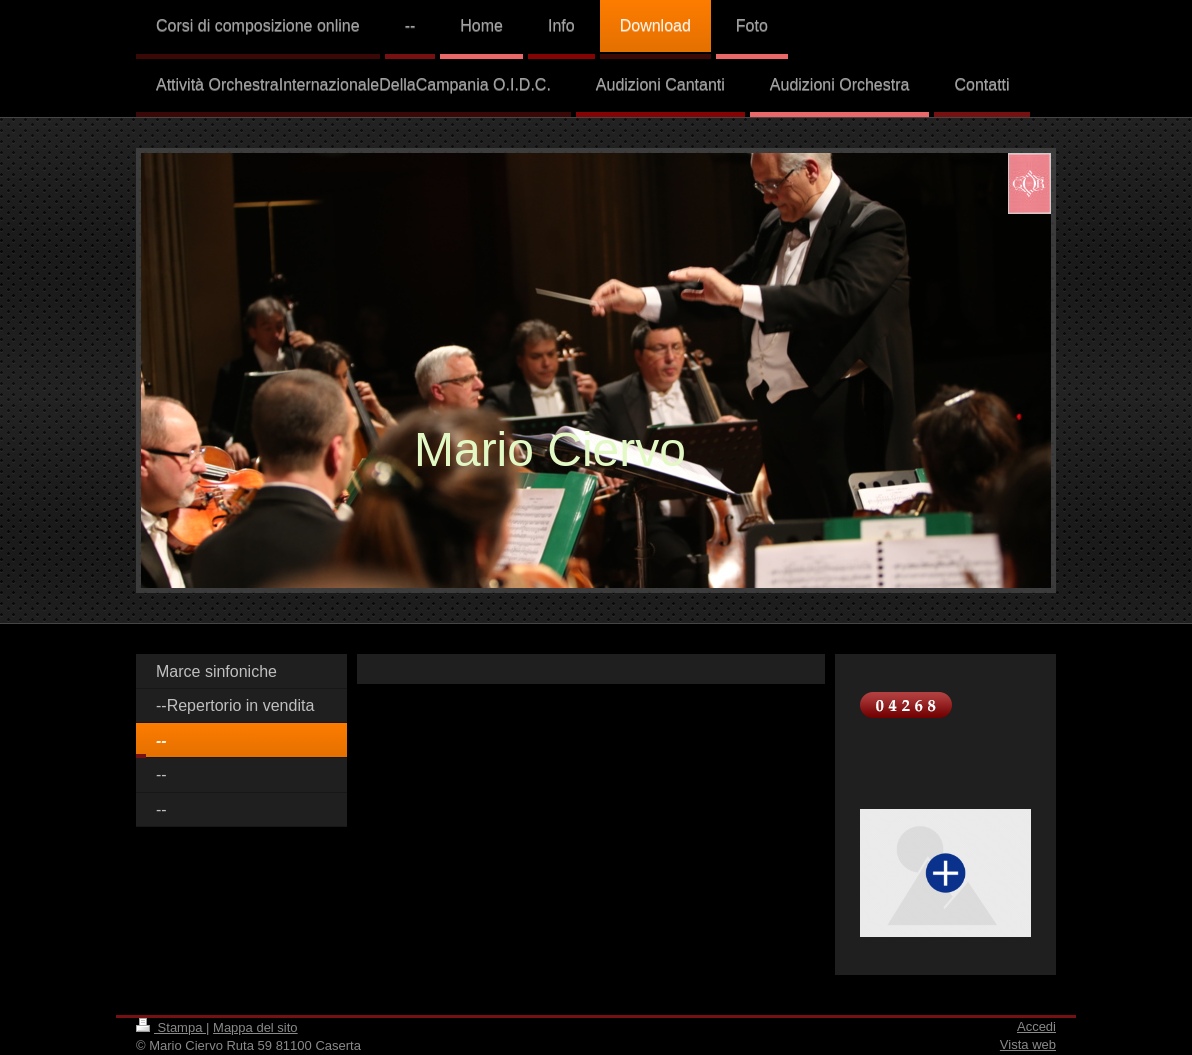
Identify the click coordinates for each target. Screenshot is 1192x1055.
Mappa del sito (255, 1027)
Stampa (171, 1027)
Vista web (1028, 1044)
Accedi (1036, 1026)
